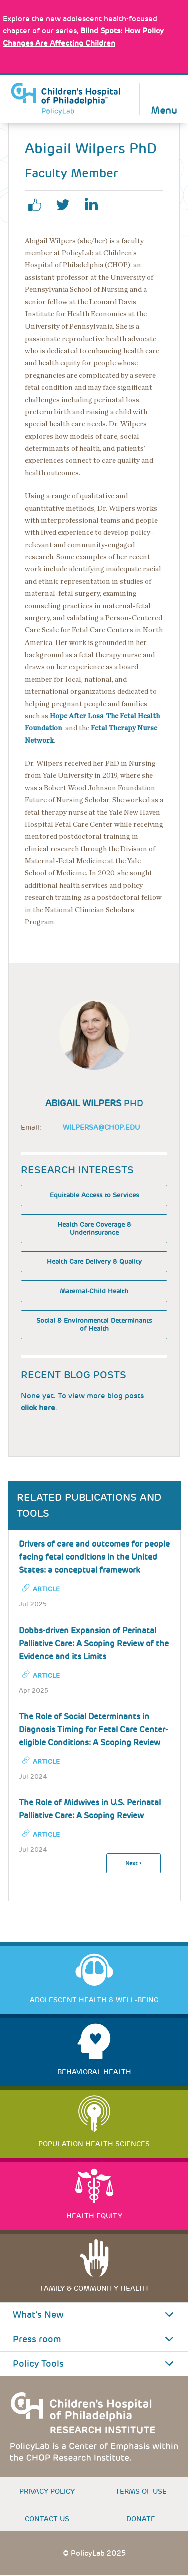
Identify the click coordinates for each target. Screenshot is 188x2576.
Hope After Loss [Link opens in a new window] (76, 716)
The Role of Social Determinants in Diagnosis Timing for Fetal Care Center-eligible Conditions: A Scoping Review (93, 1729)
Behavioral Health (94, 2071)
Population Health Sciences (94, 2143)
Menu (164, 109)
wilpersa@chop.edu (101, 1127)
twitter (67, 205)
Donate (140, 2518)
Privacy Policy (47, 2491)
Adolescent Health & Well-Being (94, 1999)
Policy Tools (38, 2363)
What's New (38, 2314)
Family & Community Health (94, 2288)
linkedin (95, 205)
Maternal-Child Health (94, 1290)
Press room (37, 2339)
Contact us (47, 2518)
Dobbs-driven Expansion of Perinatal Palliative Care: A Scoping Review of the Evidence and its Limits (94, 1643)
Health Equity (94, 2215)
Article (46, 1589)
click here (38, 1408)
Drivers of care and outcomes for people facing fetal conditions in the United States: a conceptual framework (94, 1557)
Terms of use (141, 2491)
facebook (39, 205)
